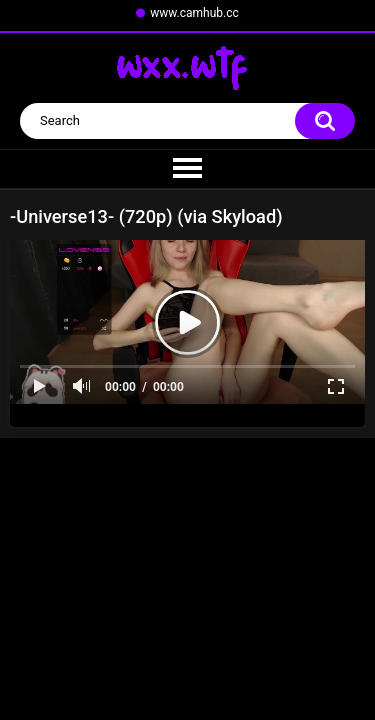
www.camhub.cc (194, 13)
